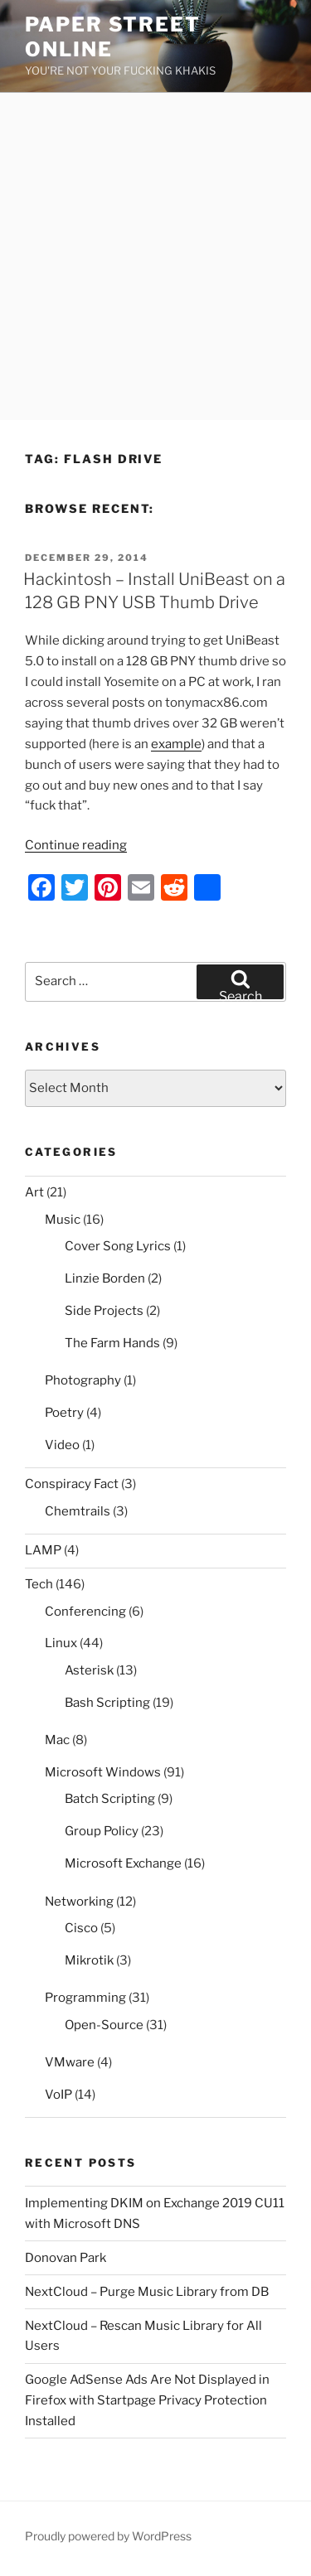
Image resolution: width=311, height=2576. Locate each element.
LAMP (43, 1550)
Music (62, 1219)
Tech (39, 1584)
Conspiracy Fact (72, 1483)
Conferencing (85, 1611)
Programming (85, 1997)
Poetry (64, 1412)
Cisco (81, 1928)
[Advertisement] (155, 256)
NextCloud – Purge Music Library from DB (147, 2291)
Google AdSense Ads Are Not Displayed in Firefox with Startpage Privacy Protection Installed (147, 2400)
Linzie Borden (105, 1278)
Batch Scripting (110, 1798)
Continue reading (76, 845)
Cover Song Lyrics (118, 1246)
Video (62, 1445)
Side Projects (104, 1310)
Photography (83, 1380)
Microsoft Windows (103, 1772)
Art (34, 1192)
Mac (57, 1740)
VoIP (58, 2094)
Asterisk (89, 1670)
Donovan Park (65, 2257)
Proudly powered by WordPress (108, 2536)
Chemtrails (77, 1511)
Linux (61, 1643)
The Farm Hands (112, 1343)
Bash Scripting (107, 1702)
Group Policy (101, 1831)
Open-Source (104, 2025)
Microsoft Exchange (123, 1863)
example (176, 744)
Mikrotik (89, 1960)
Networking (79, 1901)
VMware (70, 2062)
